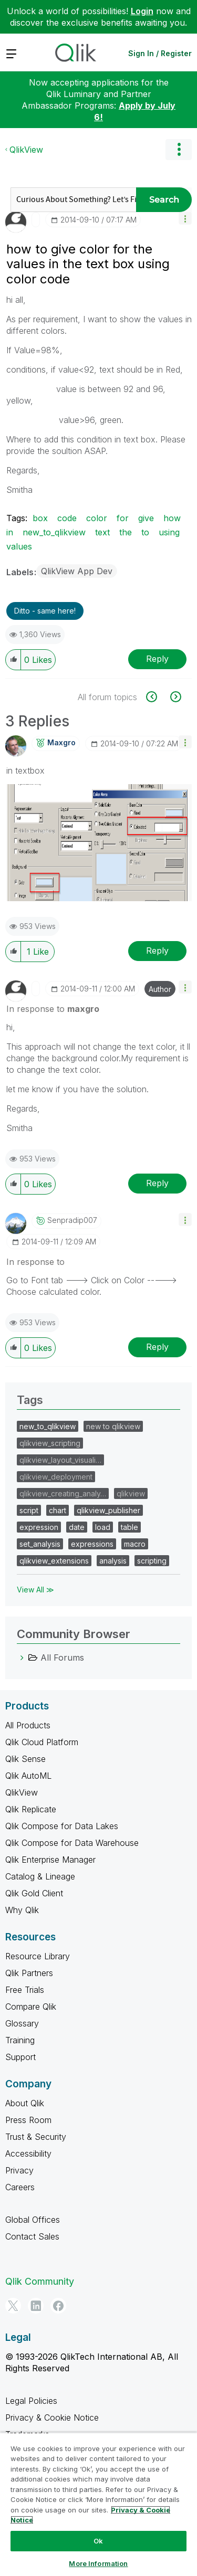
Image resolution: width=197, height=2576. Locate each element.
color (96, 518)
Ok (98, 2541)
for (123, 518)
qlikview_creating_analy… (62, 1493)
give (146, 518)
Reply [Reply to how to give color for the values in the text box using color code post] (157, 658)
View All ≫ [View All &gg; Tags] (35, 1589)
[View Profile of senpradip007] (72, 1220)
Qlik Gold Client (34, 1893)
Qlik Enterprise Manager (50, 1859)
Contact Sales (32, 2236)
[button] (185, 218)
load (102, 1527)
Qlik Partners (29, 1973)
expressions (92, 1543)
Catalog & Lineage (40, 1876)
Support (20, 2057)
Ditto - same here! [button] (45, 610)
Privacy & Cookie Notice (52, 2417)
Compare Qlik (30, 2006)
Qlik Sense (25, 1759)
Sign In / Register (160, 53)
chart (57, 1510)
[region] (98, 2504)
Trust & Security (35, 2136)
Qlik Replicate (30, 1809)
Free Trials (24, 1989)
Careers (20, 2187)
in (9, 532)
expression (38, 1527)
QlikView (26, 149)
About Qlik (24, 2103)
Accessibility (28, 2153)
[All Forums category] (22, 1657)
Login (142, 11)
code (67, 518)
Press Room (28, 2120)
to (145, 532)
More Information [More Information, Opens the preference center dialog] (98, 2563)
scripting (152, 1560)
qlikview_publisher (108, 1510)
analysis (113, 1560)
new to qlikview (113, 1426)
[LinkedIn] (36, 2306)
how (172, 518)
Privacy (19, 2170)
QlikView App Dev (76, 571)
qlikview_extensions (54, 1560)
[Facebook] (58, 2306)
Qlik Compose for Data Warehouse (72, 1843)
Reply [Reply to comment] (157, 950)
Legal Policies (31, 2400)
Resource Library (37, 1956)
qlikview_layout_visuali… (60, 1459)
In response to (52, 1009)
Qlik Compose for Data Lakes (61, 1826)
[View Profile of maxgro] (61, 742)
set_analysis (39, 1543)
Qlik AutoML (28, 1775)
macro (135, 1543)
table (129, 1527)
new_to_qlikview (54, 532)
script (28, 1510)
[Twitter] (13, 2306)
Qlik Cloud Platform (41, 1742)
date (77, 1527)
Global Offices (32, 2219)
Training (20, 2040)
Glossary (22, 2023)
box (40, 518)
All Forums (62, 1657)
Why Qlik (22, 1910)
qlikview (131, 1493)
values (19, 546)
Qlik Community (39, 2281)
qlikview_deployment (55, 1476)
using (169, 532)
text (102, 532)
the (125, 532)
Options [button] (178, 149)
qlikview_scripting (49, 1443)
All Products (27, 1725)
